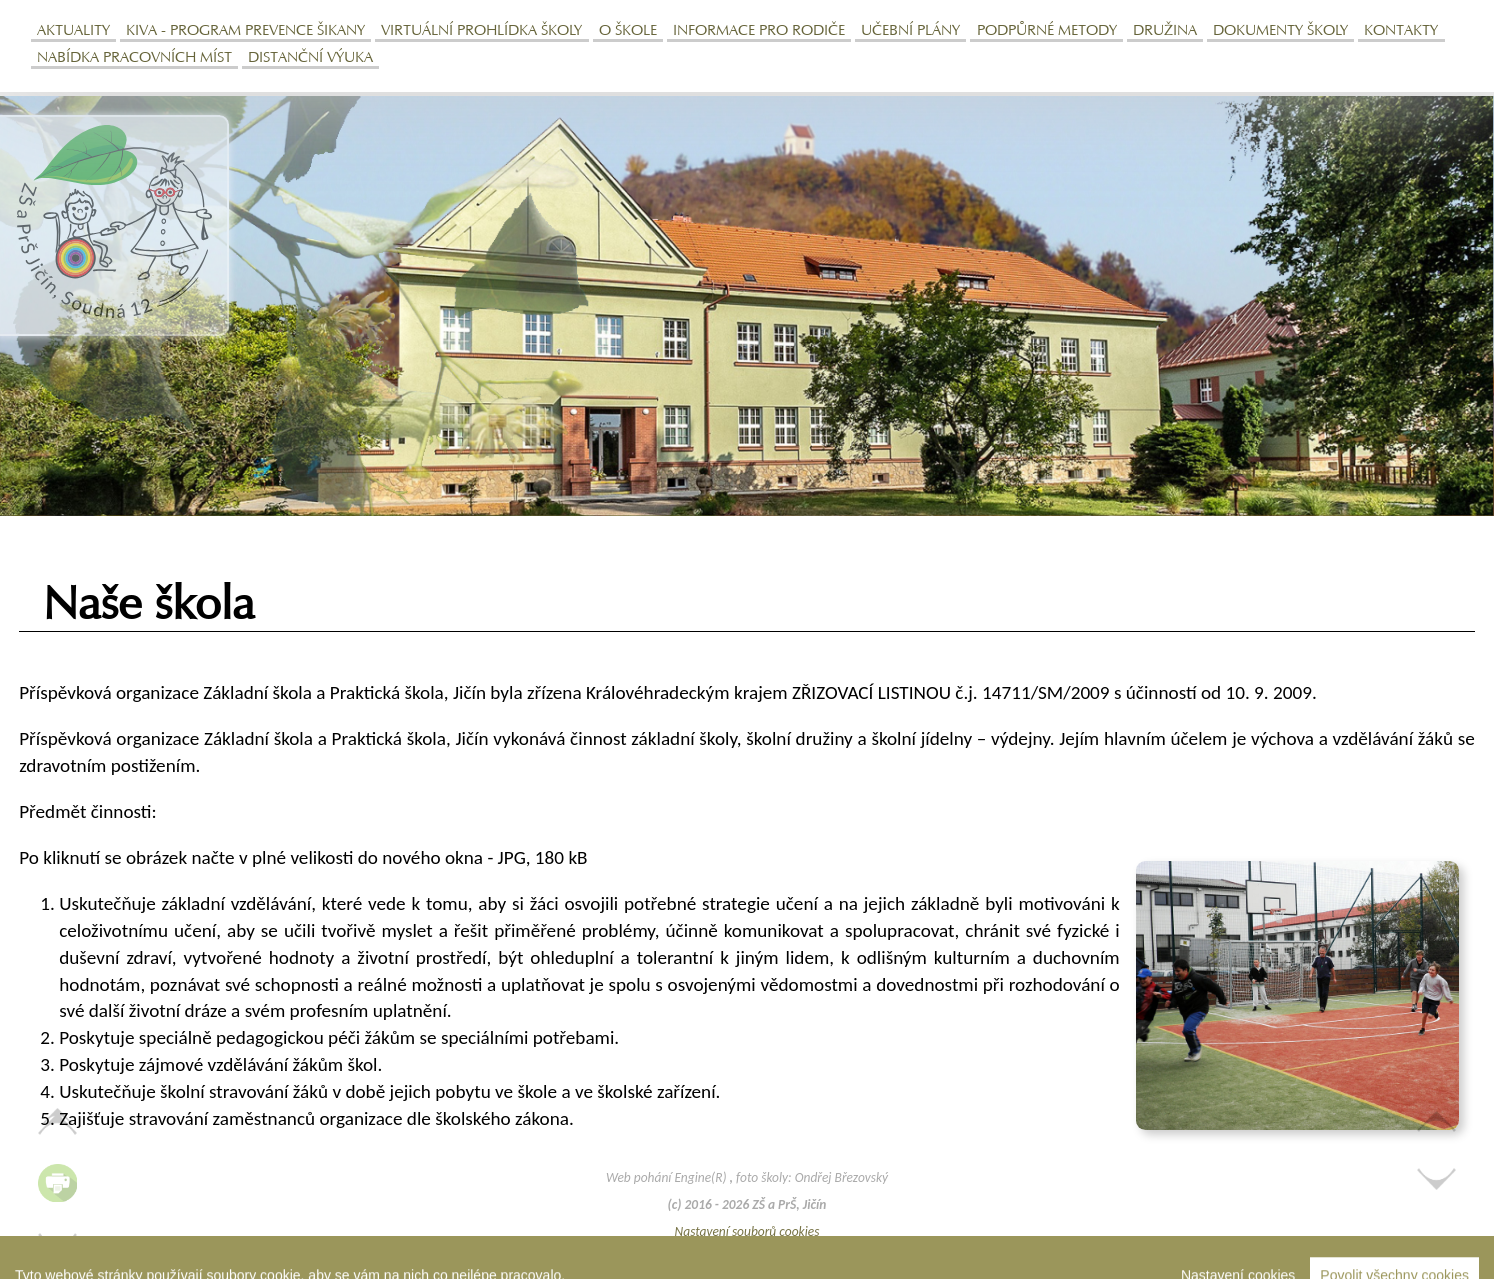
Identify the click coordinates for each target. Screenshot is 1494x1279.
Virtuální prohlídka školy (481, 31)
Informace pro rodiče (759, 31)
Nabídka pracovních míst (134, 58)
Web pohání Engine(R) (668, 1177)
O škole (628, 31)
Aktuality (73, 31)
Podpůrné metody (1047, 31)
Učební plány (910, 31)
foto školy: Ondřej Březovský (812, 1177)
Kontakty (1401, 31)
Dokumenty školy (1280, 31)
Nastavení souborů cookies (747, 1231)
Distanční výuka (310, 58)
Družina (1165, 31)
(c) (675, 1204)
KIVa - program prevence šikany (245, 31)
